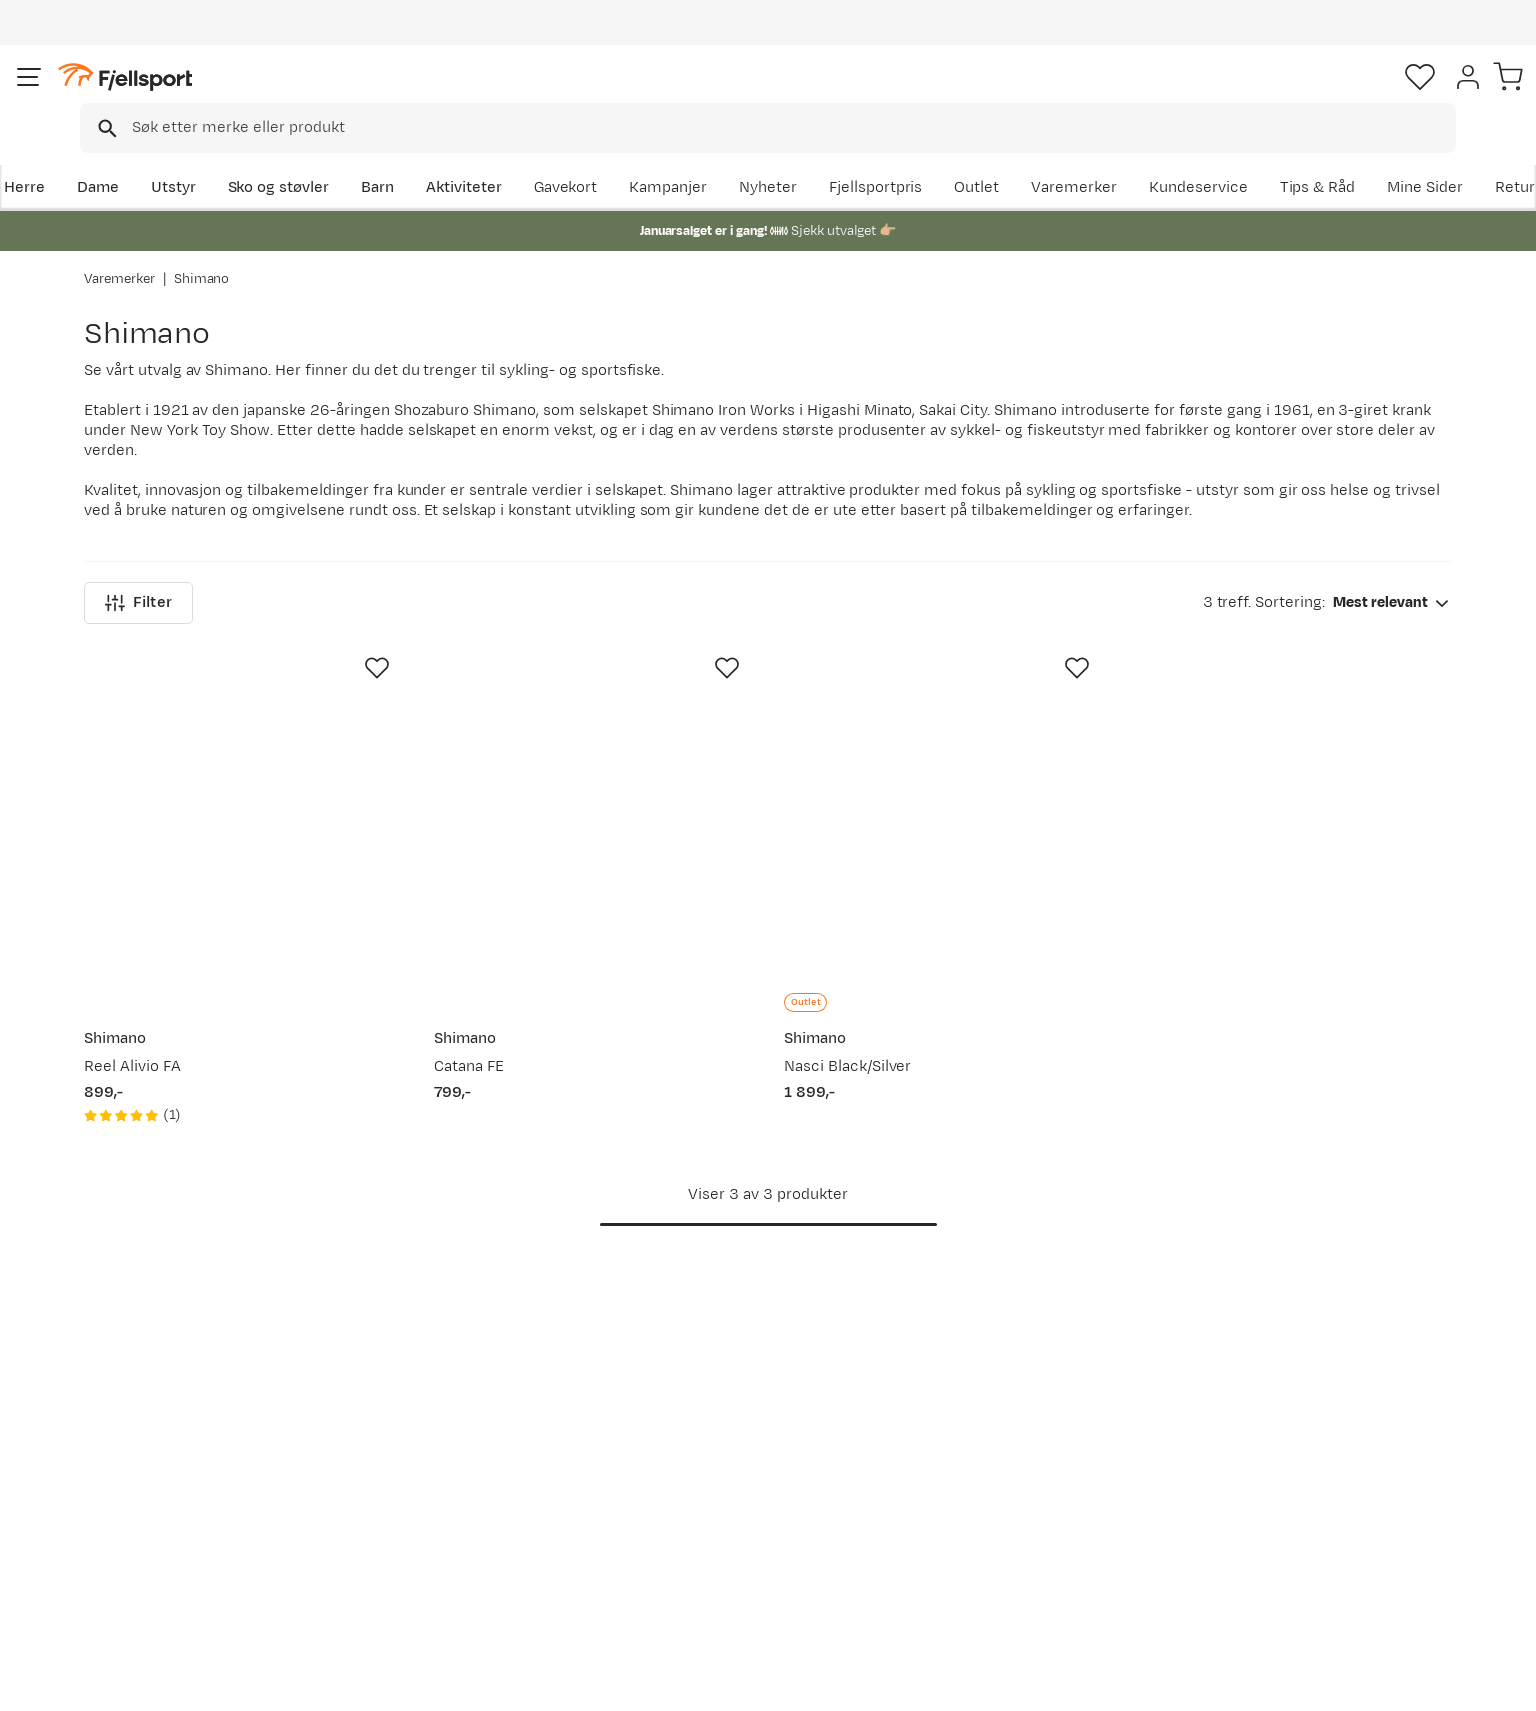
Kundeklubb (700, 1448)
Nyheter (973, 156)
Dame (178, 156)
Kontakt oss (146, 1576)
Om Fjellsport (706, 1416)
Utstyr (254, 156)
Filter (138, 462)
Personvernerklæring (1283, 1682)
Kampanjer (873, 156)
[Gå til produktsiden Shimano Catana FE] (593, 675)
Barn (458, 156)
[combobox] (785, 95)
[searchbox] (809, 95)
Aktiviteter (545, 156)
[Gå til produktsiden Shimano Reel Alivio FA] (243, 675)
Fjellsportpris (1080, 156)
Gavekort (413, 1512)
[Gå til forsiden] (185, 94)
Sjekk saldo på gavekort (187, 1448)
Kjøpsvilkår (1408, 1682)
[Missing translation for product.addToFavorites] (377, 528)
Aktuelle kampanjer (450, 1416)
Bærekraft (694, 1544)
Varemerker (1279, 156)
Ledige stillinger (714, 1512)
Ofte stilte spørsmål (175, 1416)
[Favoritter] (1312, 95)
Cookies (1498, 1682)
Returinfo (138, 1480)
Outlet (1181, 156)
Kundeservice (1402, 156)
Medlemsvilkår (710, 1480)
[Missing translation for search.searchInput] (391, 95)
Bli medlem (1369, 1244)
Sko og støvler (360, 156)
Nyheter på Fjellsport (455, 1448)
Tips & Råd (142, 1512)
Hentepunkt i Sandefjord (191, 1544)
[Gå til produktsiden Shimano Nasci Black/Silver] (943, 675)
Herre (104, 156)
